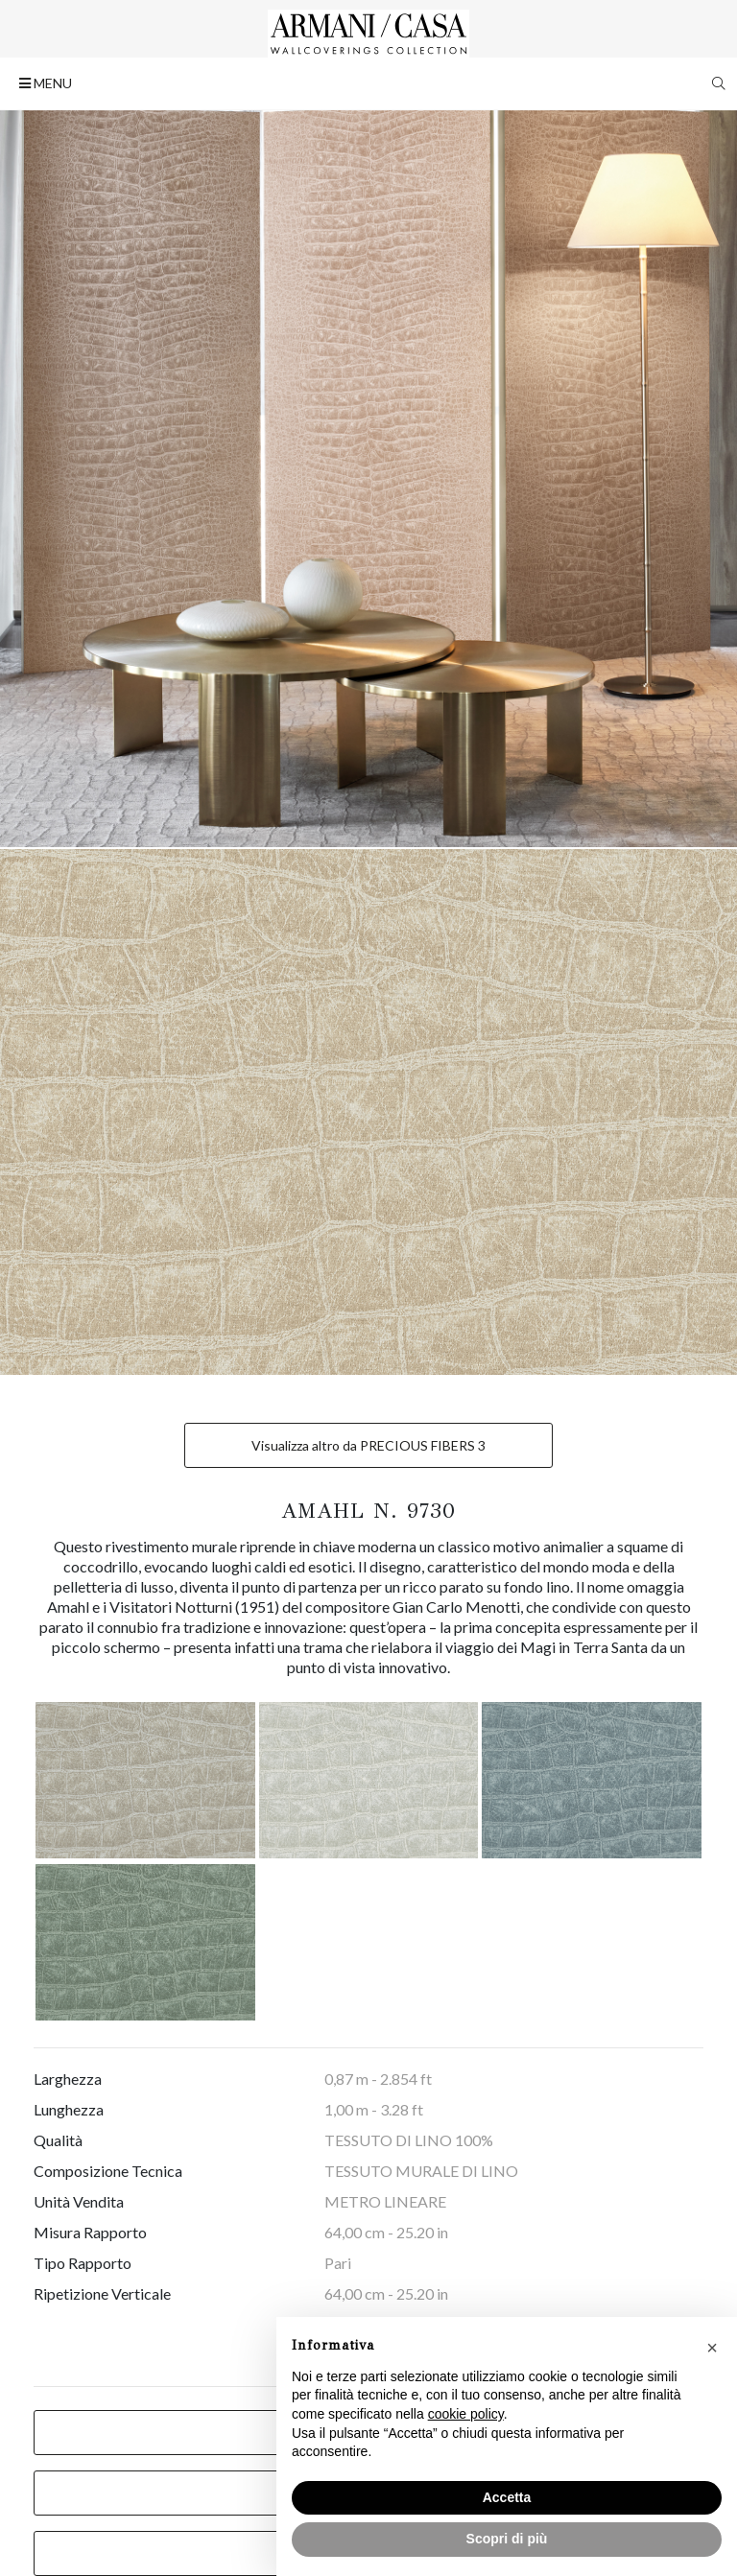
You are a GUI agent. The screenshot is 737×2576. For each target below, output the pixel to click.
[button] (712, 2347)
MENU (45, 83)
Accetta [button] (507, 2497)
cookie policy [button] (466, 2414)
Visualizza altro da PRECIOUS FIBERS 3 (368, 1445)
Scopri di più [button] (507, 2538)
